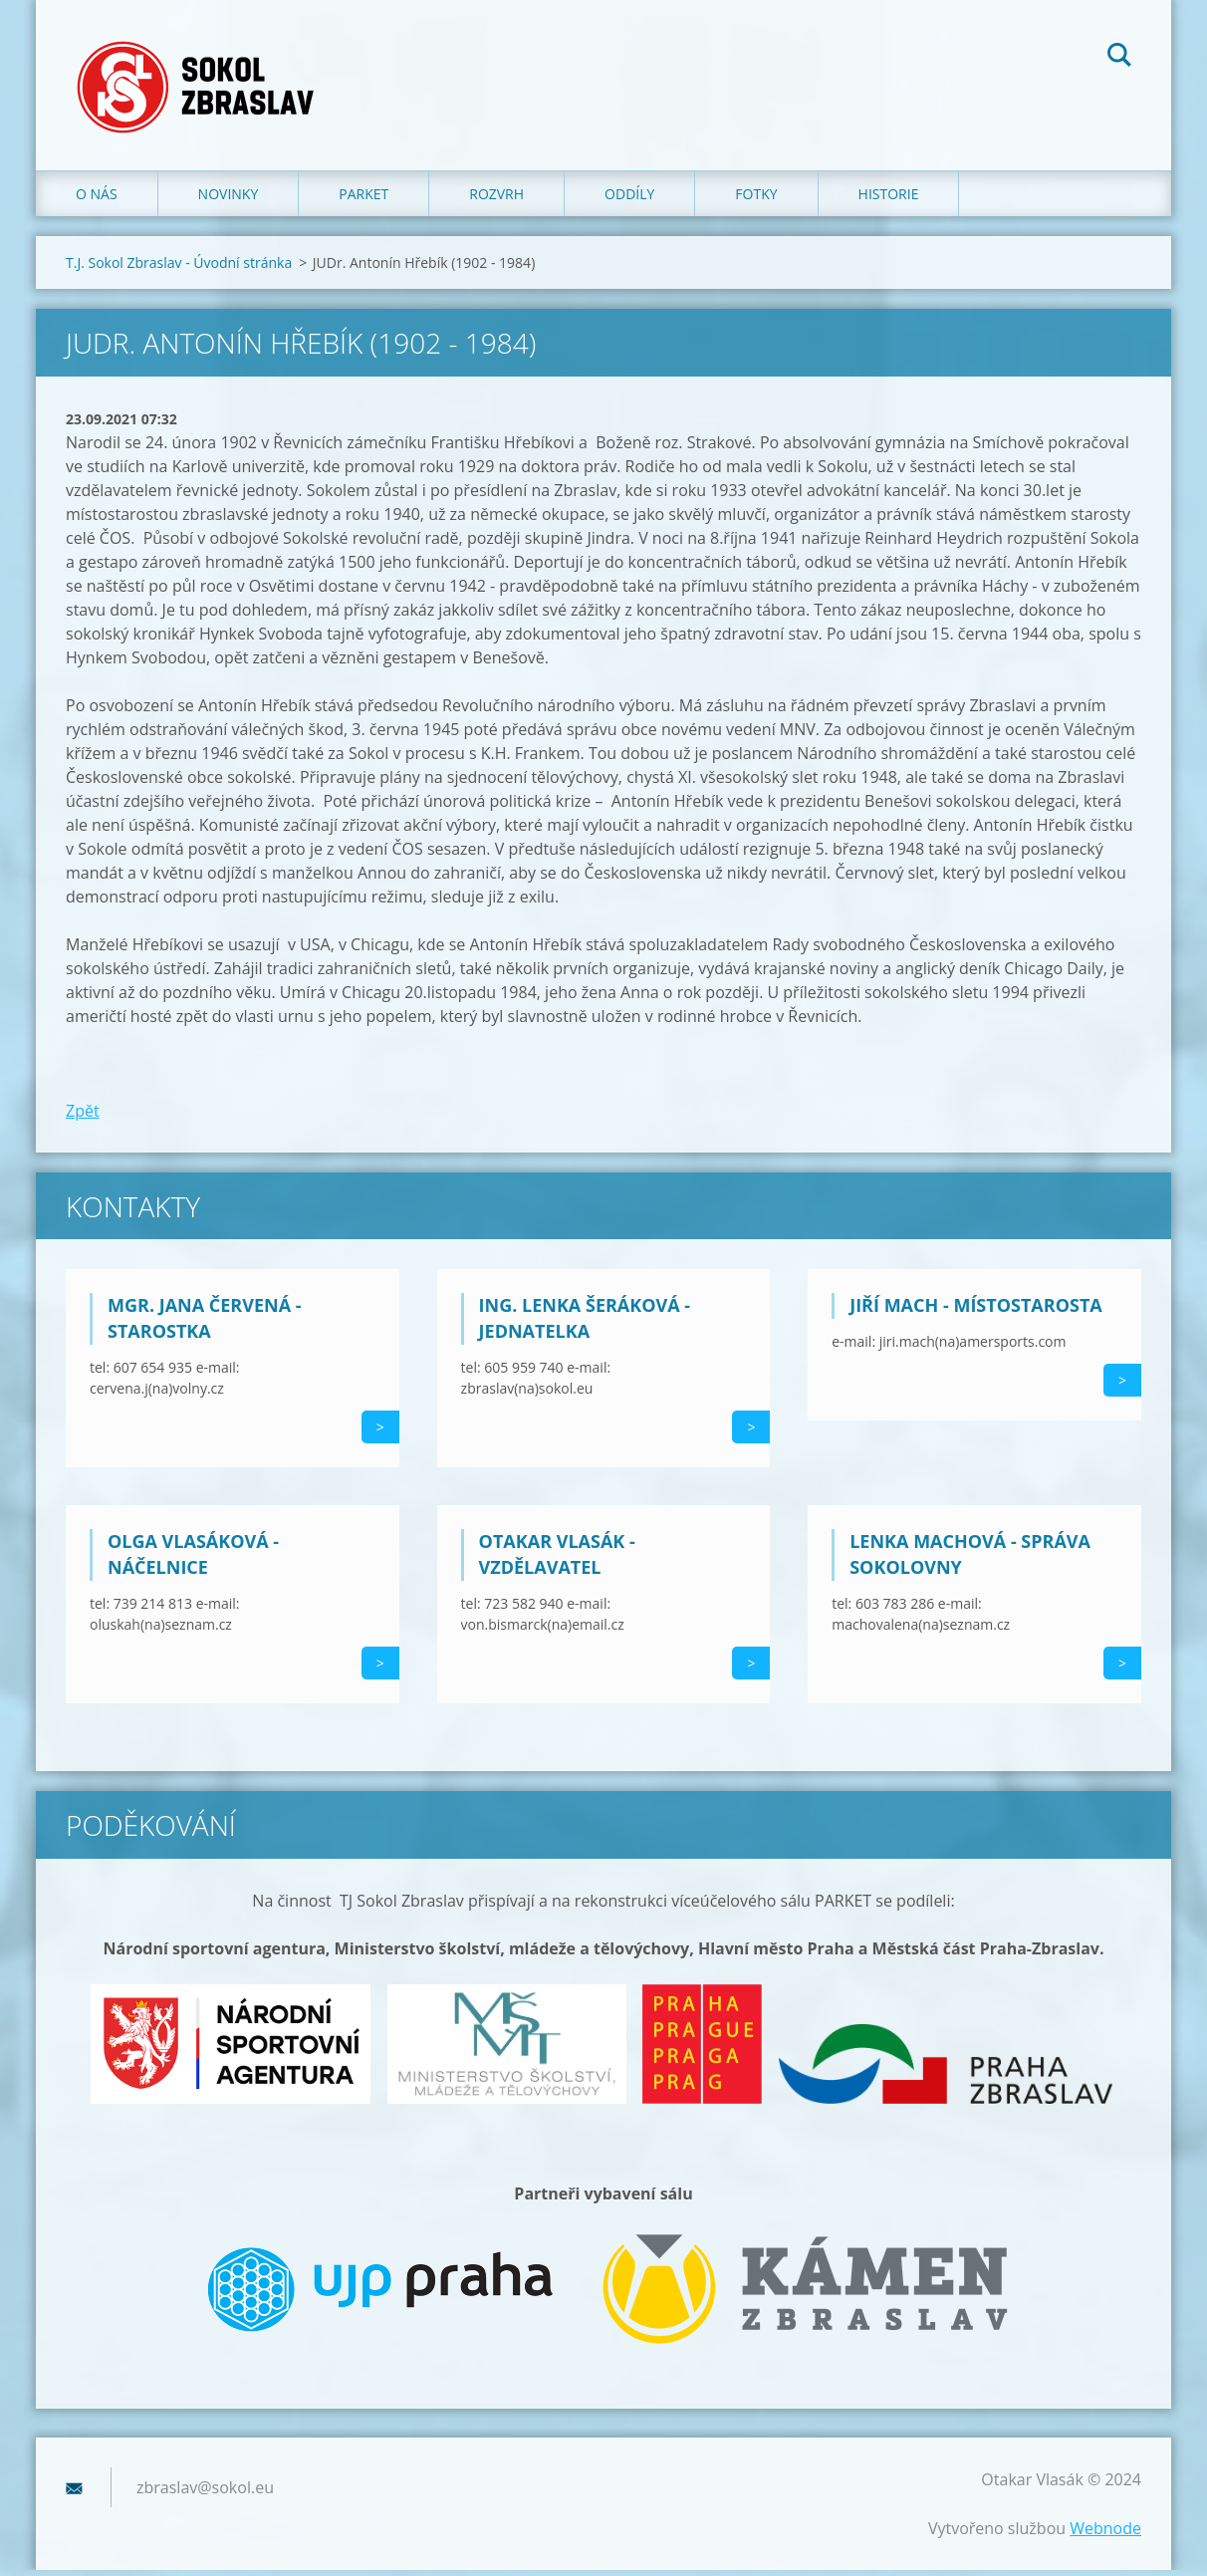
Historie (888, 198)
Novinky (228, 198)
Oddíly (629, 198)
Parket (363, 198)
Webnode (1105, 2534)
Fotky (756, 198)
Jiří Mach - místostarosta (975, 1311)
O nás (97, 198)
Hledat (1119, 58)
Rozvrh (496, 198)
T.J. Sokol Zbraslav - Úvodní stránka (179, 267)
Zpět (83, 1116)
